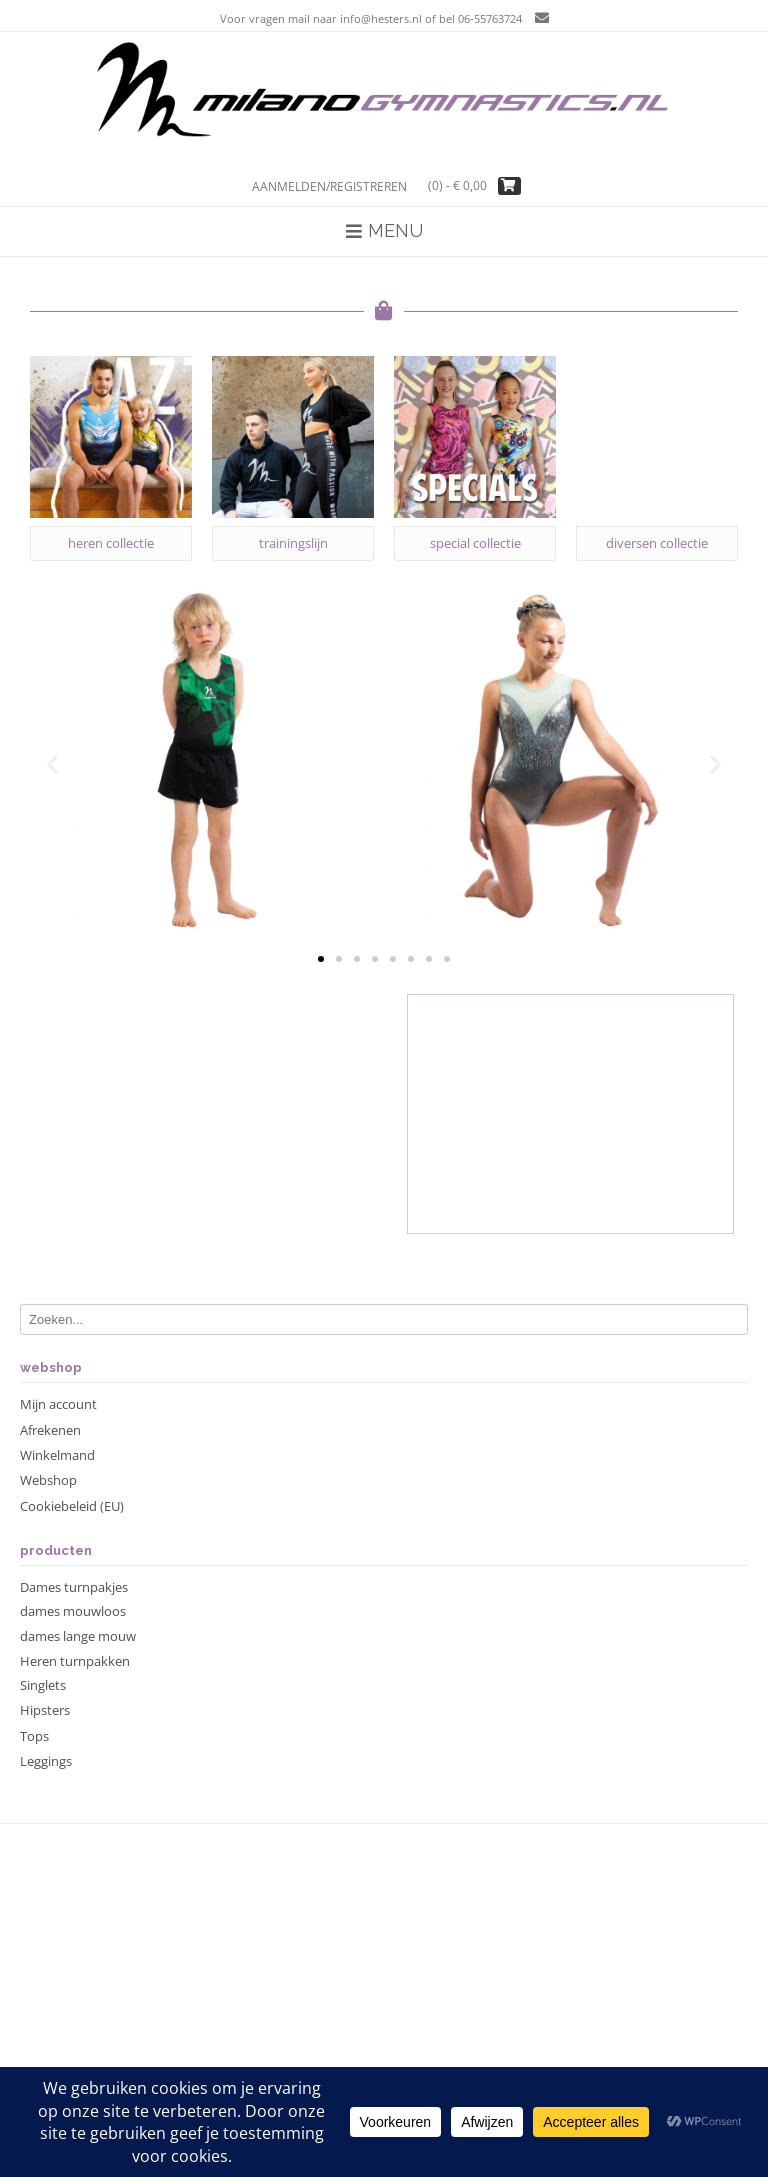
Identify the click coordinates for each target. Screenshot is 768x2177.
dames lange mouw (78, 1636)
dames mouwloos (73, 1611)
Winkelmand (57, 1455)
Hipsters (45, 1710)
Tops (34, 1736)
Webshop (48, 1480)
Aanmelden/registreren (329, 186)
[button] (52, 763)
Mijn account (58, 1404)
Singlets (43, 1685)
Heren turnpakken (75, 1661)
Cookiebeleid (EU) (72, 1506)
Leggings (46, 1761)
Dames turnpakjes (74, 1587)
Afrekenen (50, 1430)
